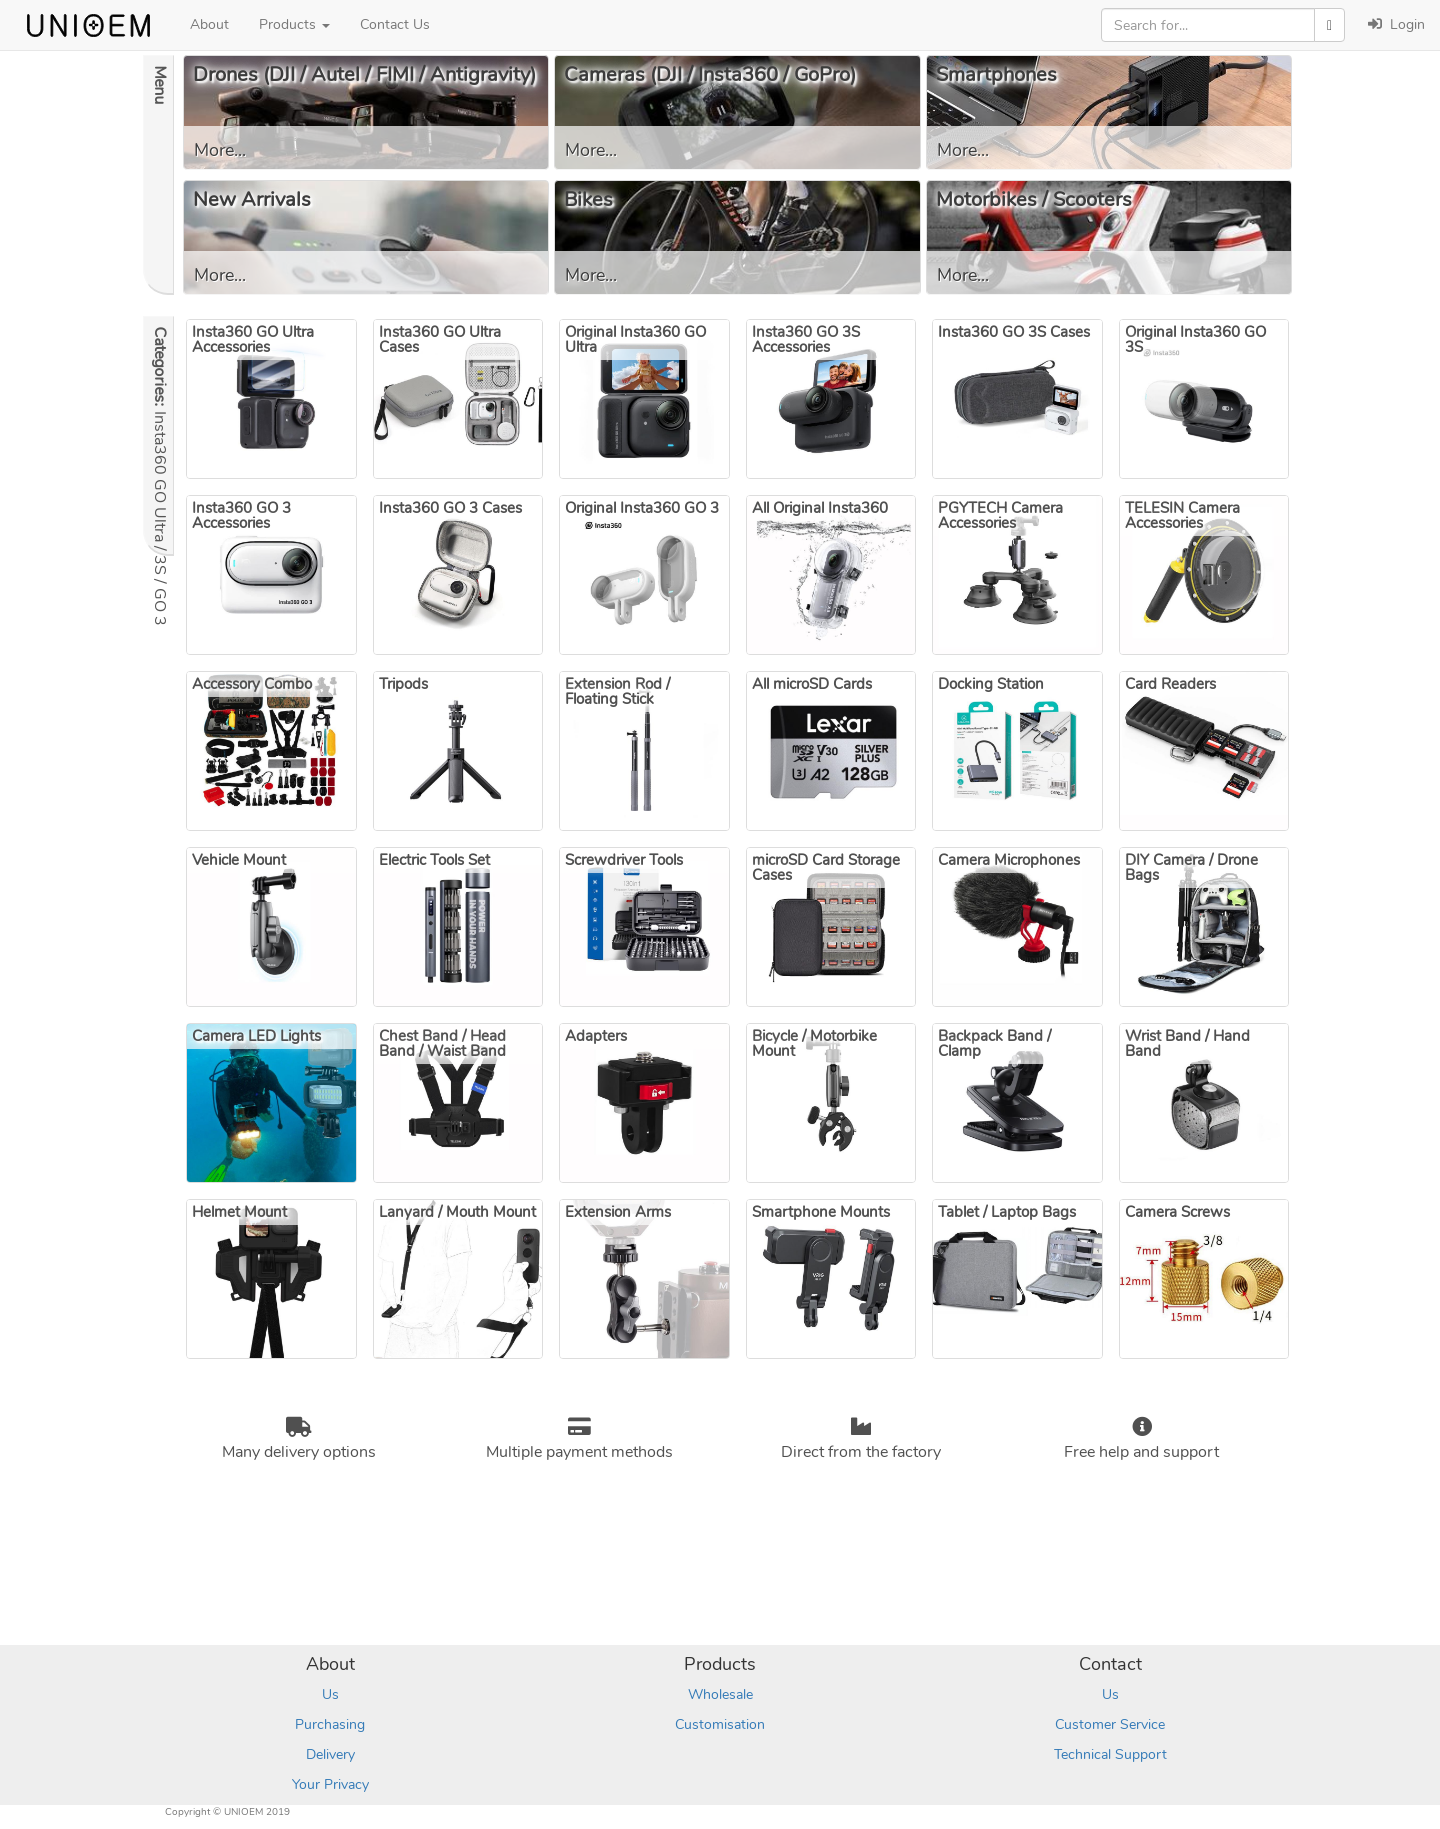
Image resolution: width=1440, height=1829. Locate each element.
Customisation (720, 1724)
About (209, 24)
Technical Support (1110, 1754)
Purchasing (330, 1724)
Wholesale (720, 1694)
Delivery (330, 1754)
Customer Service (1110, 1724)
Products (294, 24)
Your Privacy (330, 1784)
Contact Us (395, 24)
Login (1396, 24)
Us (330, 1694)
